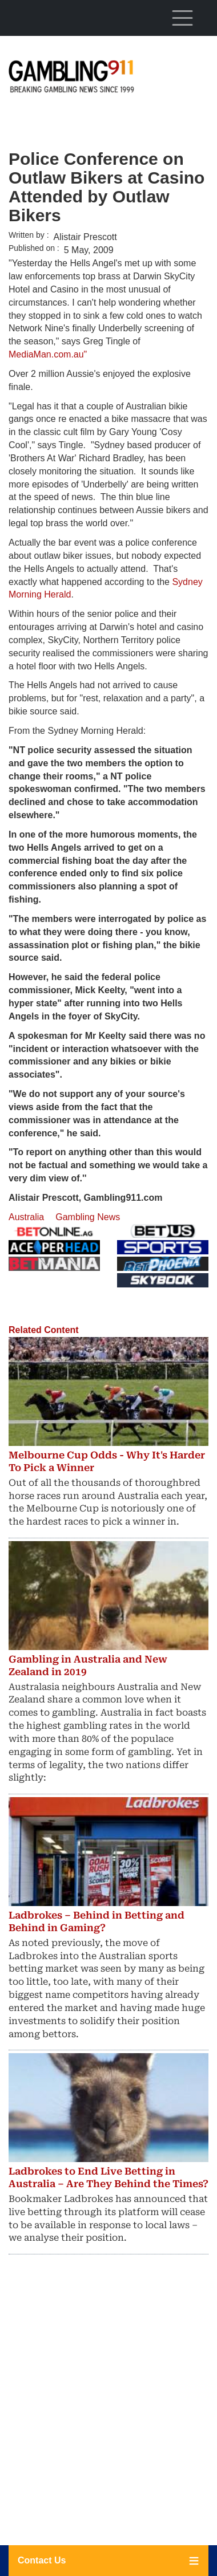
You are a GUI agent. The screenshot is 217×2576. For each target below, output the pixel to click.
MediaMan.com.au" (50, 354)
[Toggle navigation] (182, 17)
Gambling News (87, 1217)
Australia (26, 1217)
